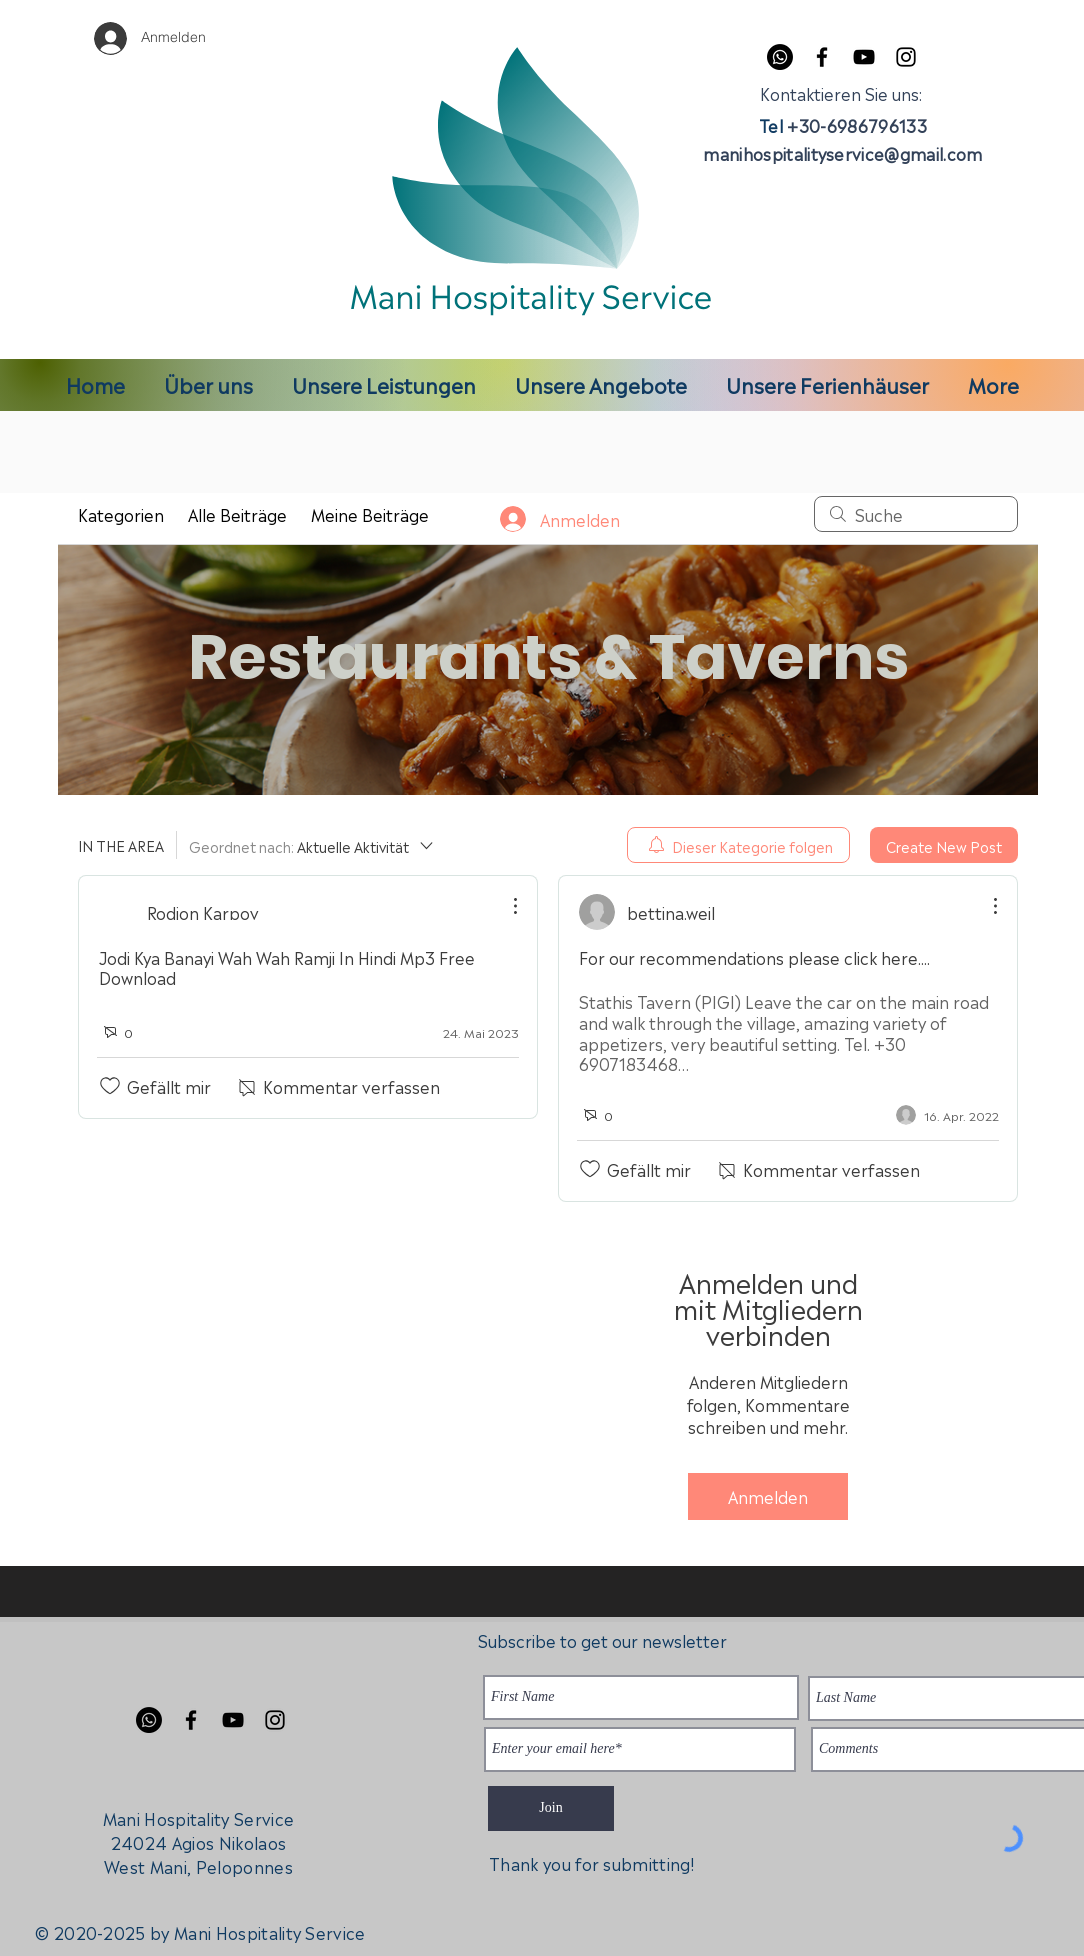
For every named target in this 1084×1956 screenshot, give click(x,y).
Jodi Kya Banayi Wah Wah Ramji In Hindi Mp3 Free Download (287, 967)
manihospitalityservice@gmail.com (842, 153)
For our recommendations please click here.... (754, 957)
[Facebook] (822, 57)
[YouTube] (864, 57)
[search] (916, 514)
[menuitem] (738, 845)
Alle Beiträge (237, 514)
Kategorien (121, 514)
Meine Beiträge (370, 514)
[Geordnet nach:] (312, 845)
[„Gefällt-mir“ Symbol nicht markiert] (110, 1086)
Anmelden (768, 1496)
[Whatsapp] (780, 57)
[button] (383, 384)
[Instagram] (906, 57)
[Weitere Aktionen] (505, 906)
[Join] (551, 1808)
